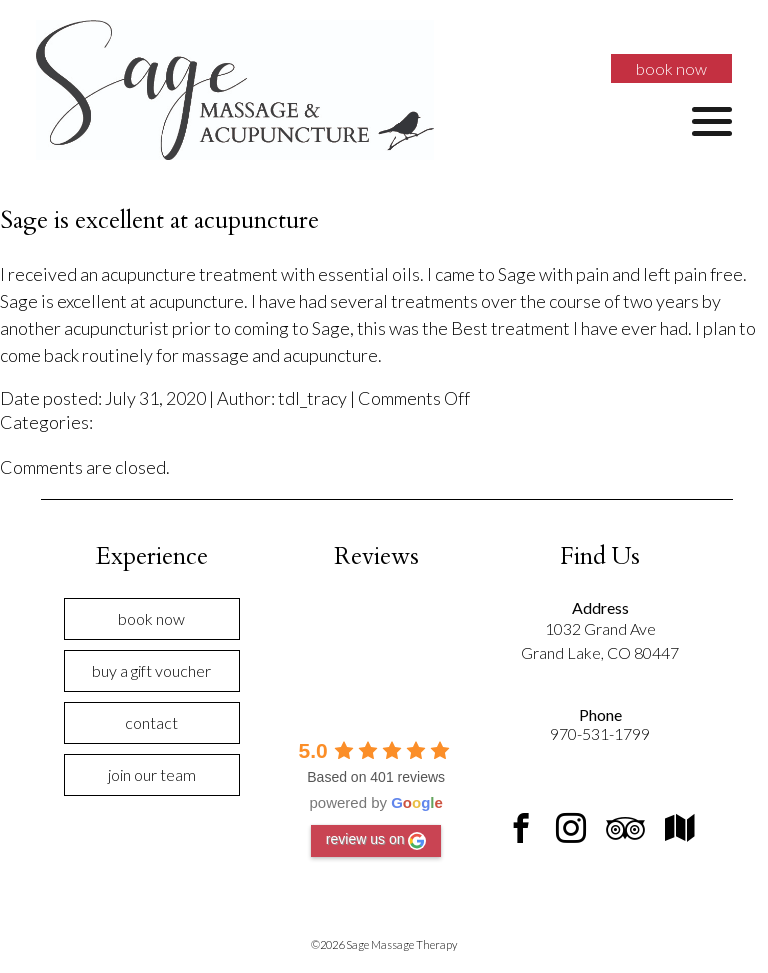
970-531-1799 (600, 733)
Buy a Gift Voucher (151, 670)
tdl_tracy (312, 398)
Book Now (671, 68)
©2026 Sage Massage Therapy (384, 944)
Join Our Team (152, 774)
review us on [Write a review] (376, 840)
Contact (151, 722)
